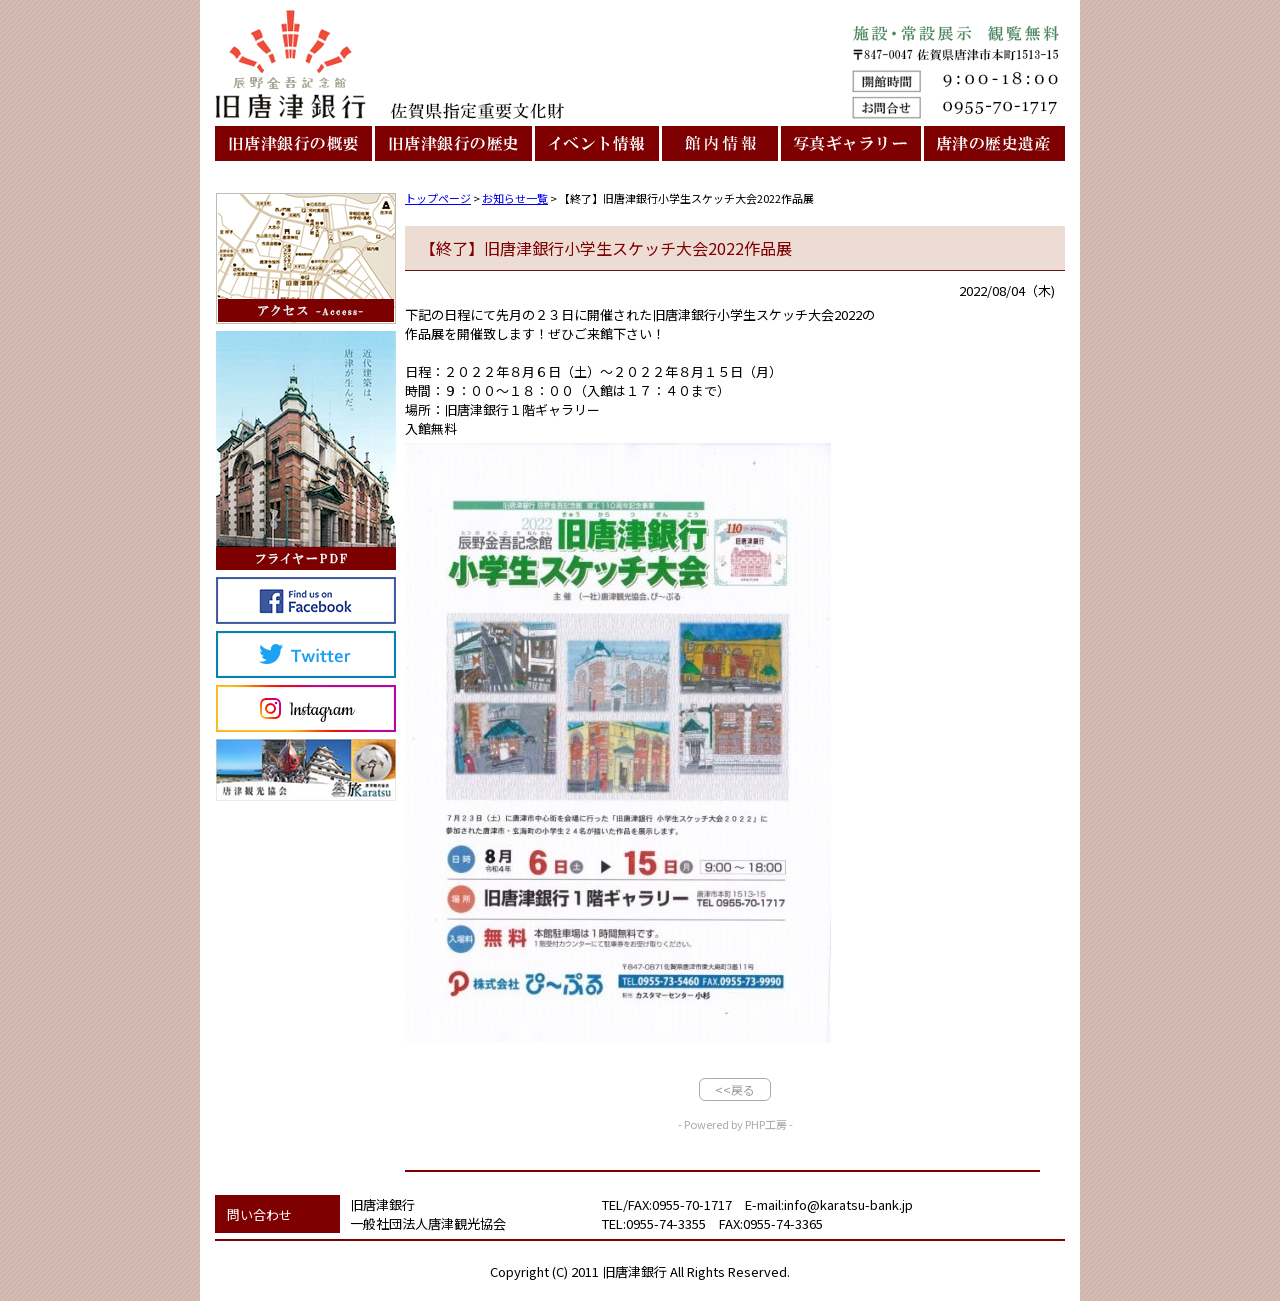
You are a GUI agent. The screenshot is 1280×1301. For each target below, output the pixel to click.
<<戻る (735, 1089)
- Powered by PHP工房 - (735, 1124)
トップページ (438, 198)
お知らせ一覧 (515, 198)
